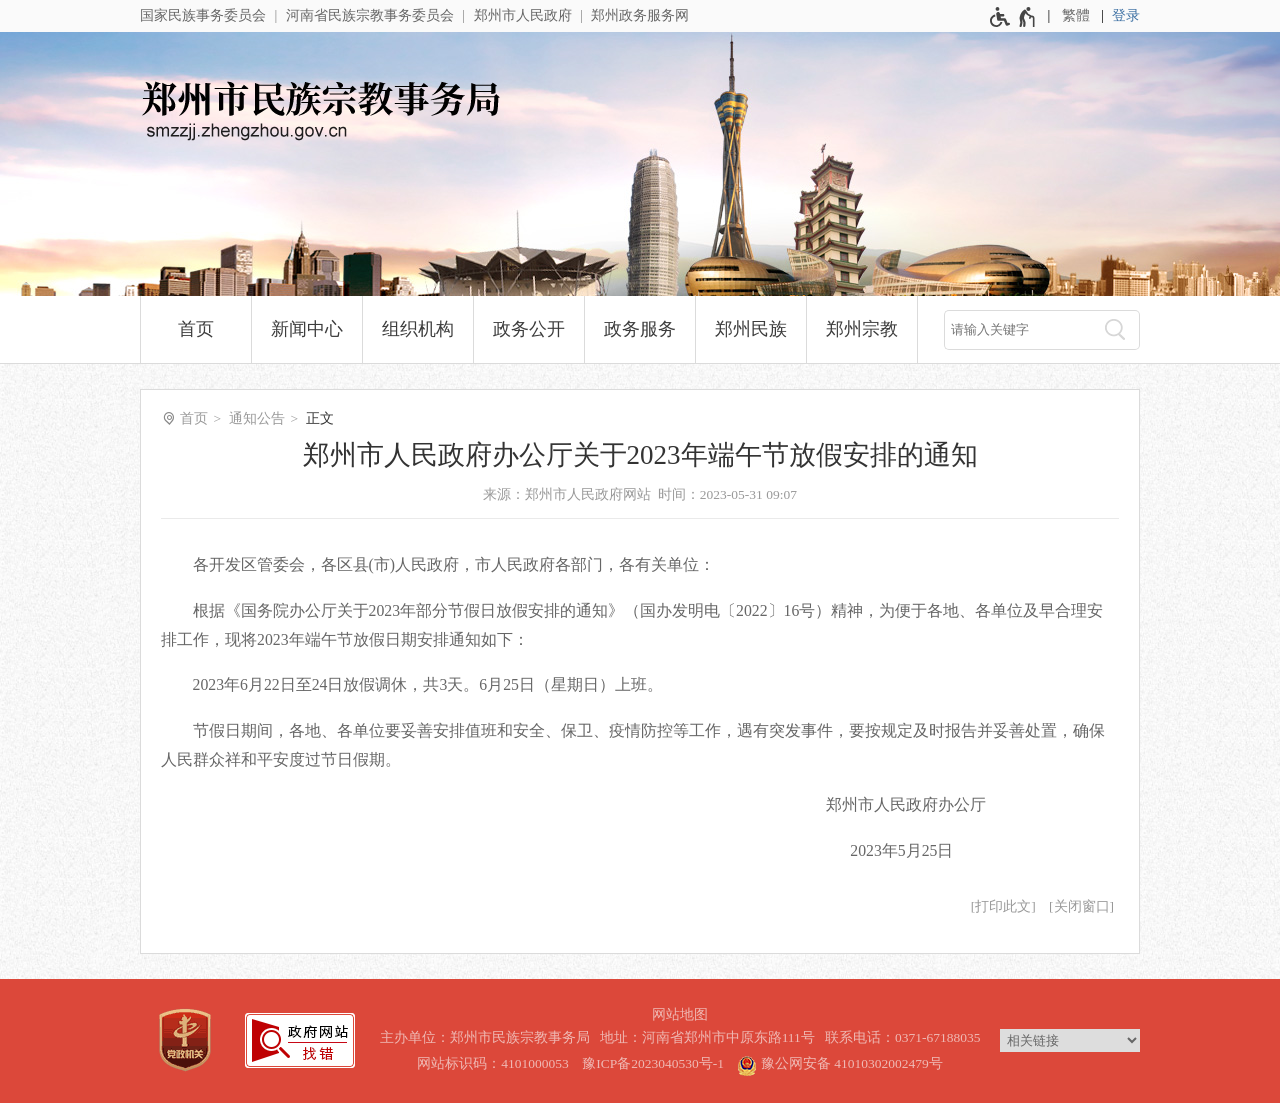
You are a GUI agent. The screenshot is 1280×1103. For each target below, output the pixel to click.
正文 (320, 418)
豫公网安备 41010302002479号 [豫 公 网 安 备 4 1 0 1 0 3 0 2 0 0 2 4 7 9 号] (839, 1063)
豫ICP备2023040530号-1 (653, 1063)
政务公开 (529, 329)
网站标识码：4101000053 (493, 1063)
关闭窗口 (1082, 906)
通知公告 (257, 418)
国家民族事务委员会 (203, 15)
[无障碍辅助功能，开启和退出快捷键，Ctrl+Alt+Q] (1013, 17)
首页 (196, 329)
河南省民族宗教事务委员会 (370, 15)
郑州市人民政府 (523, 15)
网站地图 (680, 1014)
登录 (1126, 15)
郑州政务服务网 (640, 15)
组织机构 (418, 329)
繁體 (1076, 15)
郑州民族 (751, 329)
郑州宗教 (862, 329)
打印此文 (1003, 906)
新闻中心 (307, 329)
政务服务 (640, 329)
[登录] (1126, 16)
